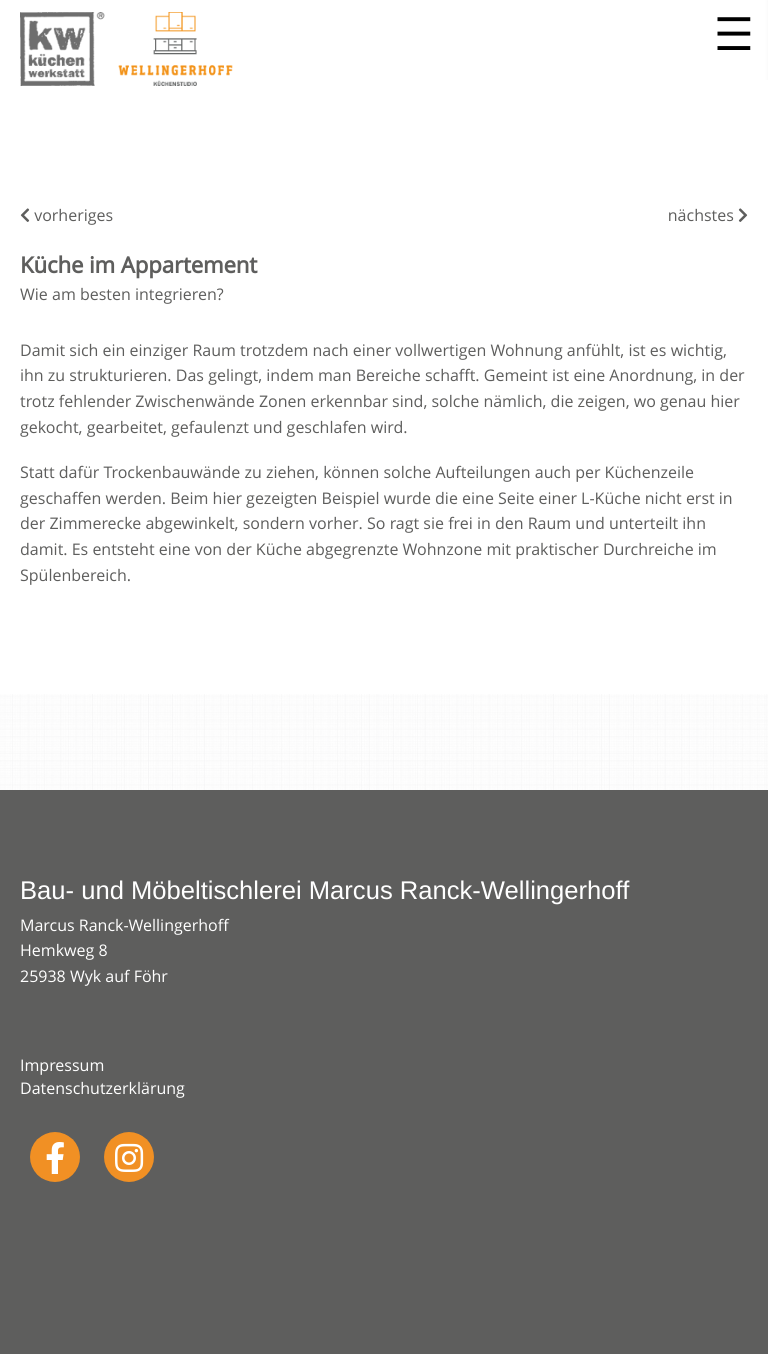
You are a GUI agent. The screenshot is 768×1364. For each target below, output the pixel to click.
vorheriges (66, 215)
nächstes (708, 215)
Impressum (62, 1065)
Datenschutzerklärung (102, 1088)
